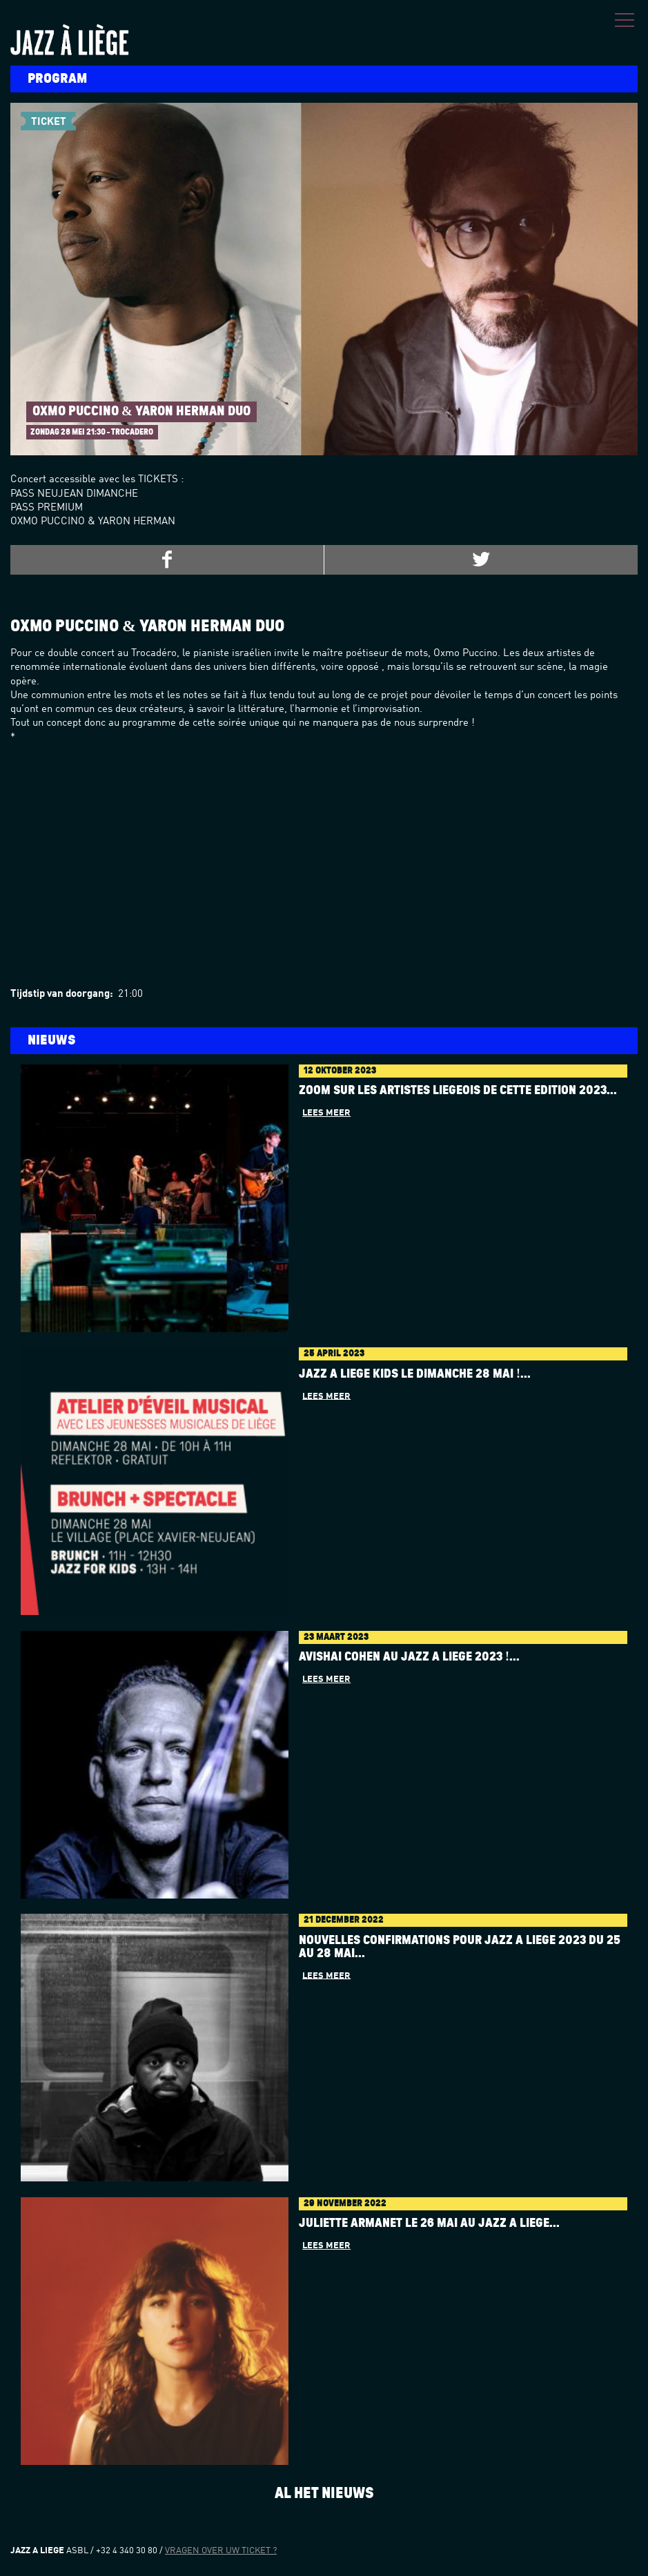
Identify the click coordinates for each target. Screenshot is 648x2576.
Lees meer (326, 1113)
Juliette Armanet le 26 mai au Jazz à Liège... (429, 2223)
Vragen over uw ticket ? (221, 2550)
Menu (624, 20)
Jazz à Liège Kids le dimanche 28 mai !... (415, 1374)
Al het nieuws (324, 2493)
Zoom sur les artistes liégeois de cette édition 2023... (458, 1090)
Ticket (48, 122)
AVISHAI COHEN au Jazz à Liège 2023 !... (409, 1657)
